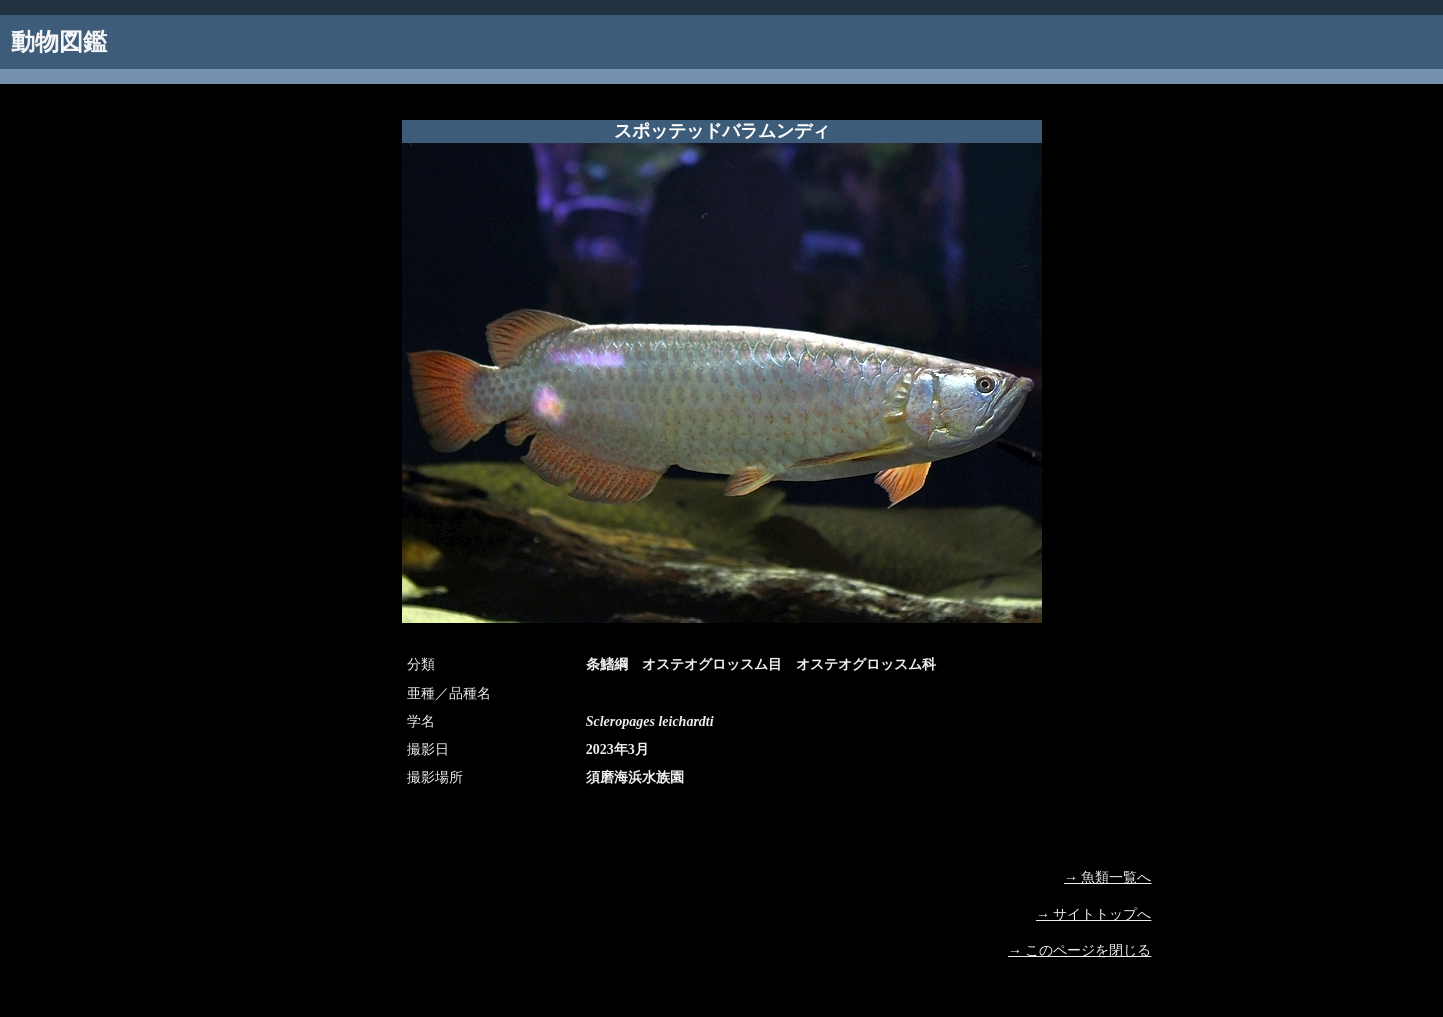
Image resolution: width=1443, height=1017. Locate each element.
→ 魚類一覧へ (1108, 877)
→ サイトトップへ (1094, 914)
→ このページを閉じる (1080, 950)
